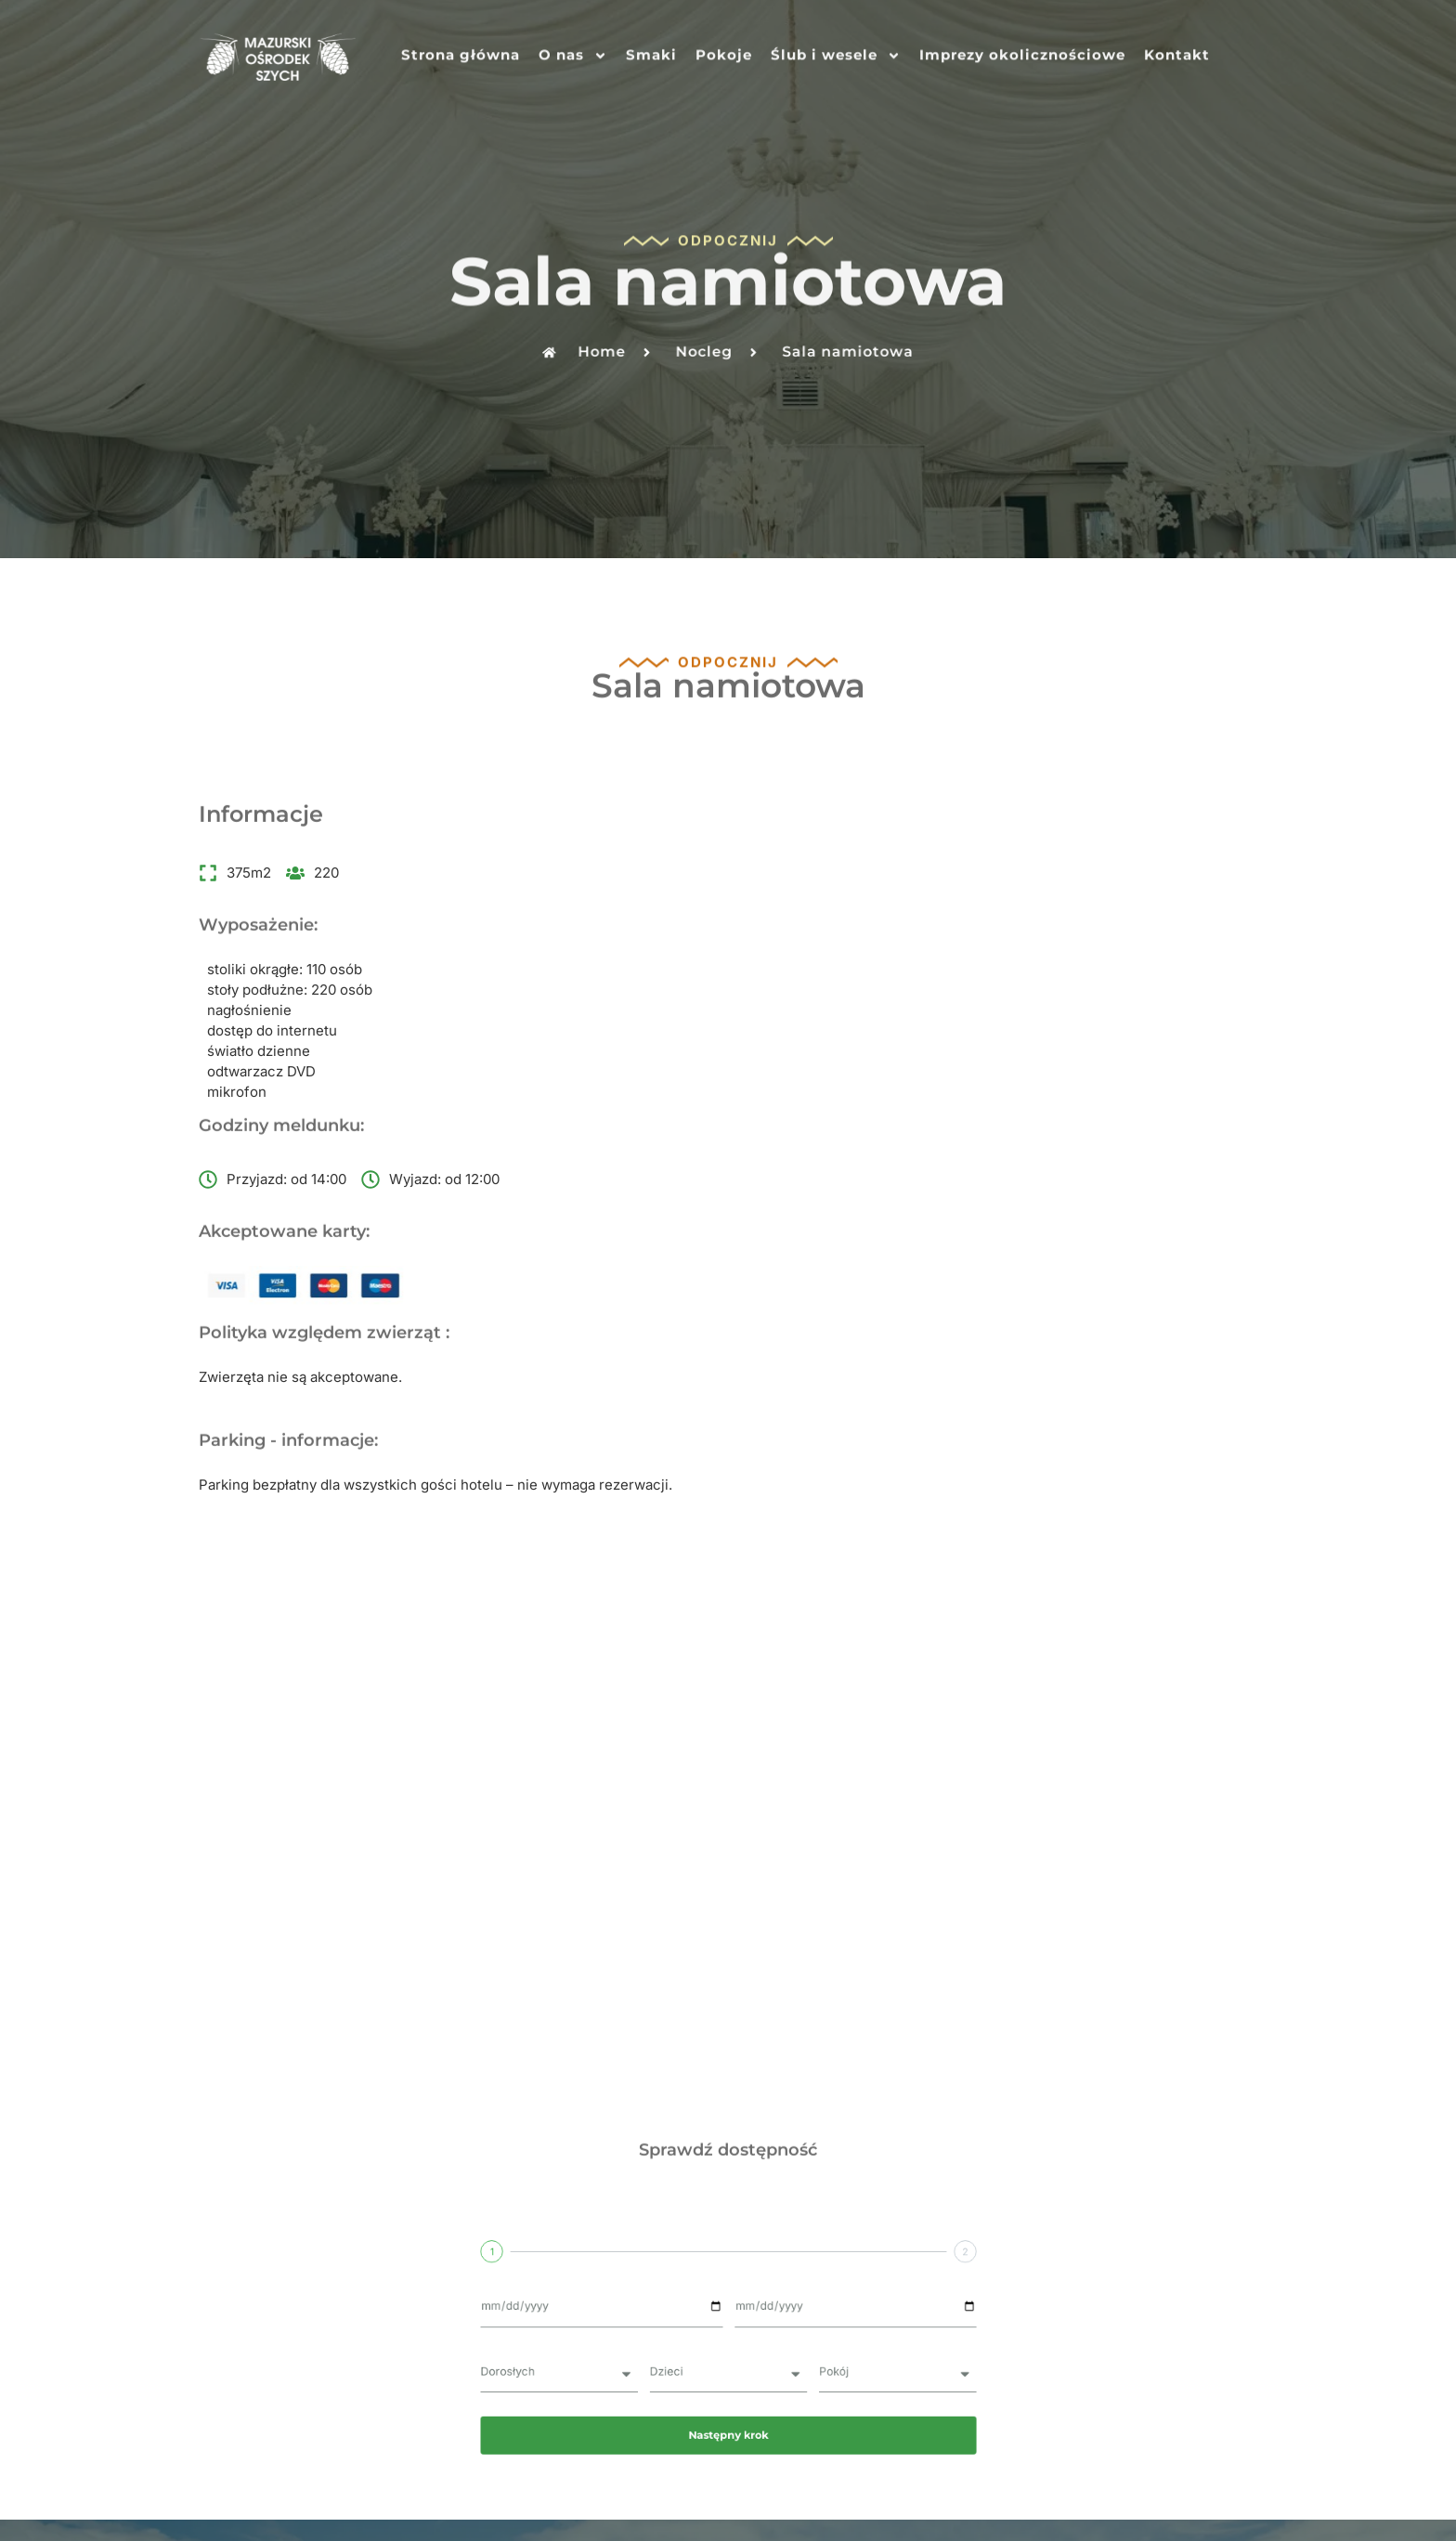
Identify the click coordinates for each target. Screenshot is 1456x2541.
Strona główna (460, 51)
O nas (573, 52)
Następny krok (728, 1889)
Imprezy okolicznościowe (1022, 51)
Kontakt (1177, 51)
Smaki (651, 51)
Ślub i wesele (836, 52)
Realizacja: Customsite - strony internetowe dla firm (728, 2491)
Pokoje (724, 51)
